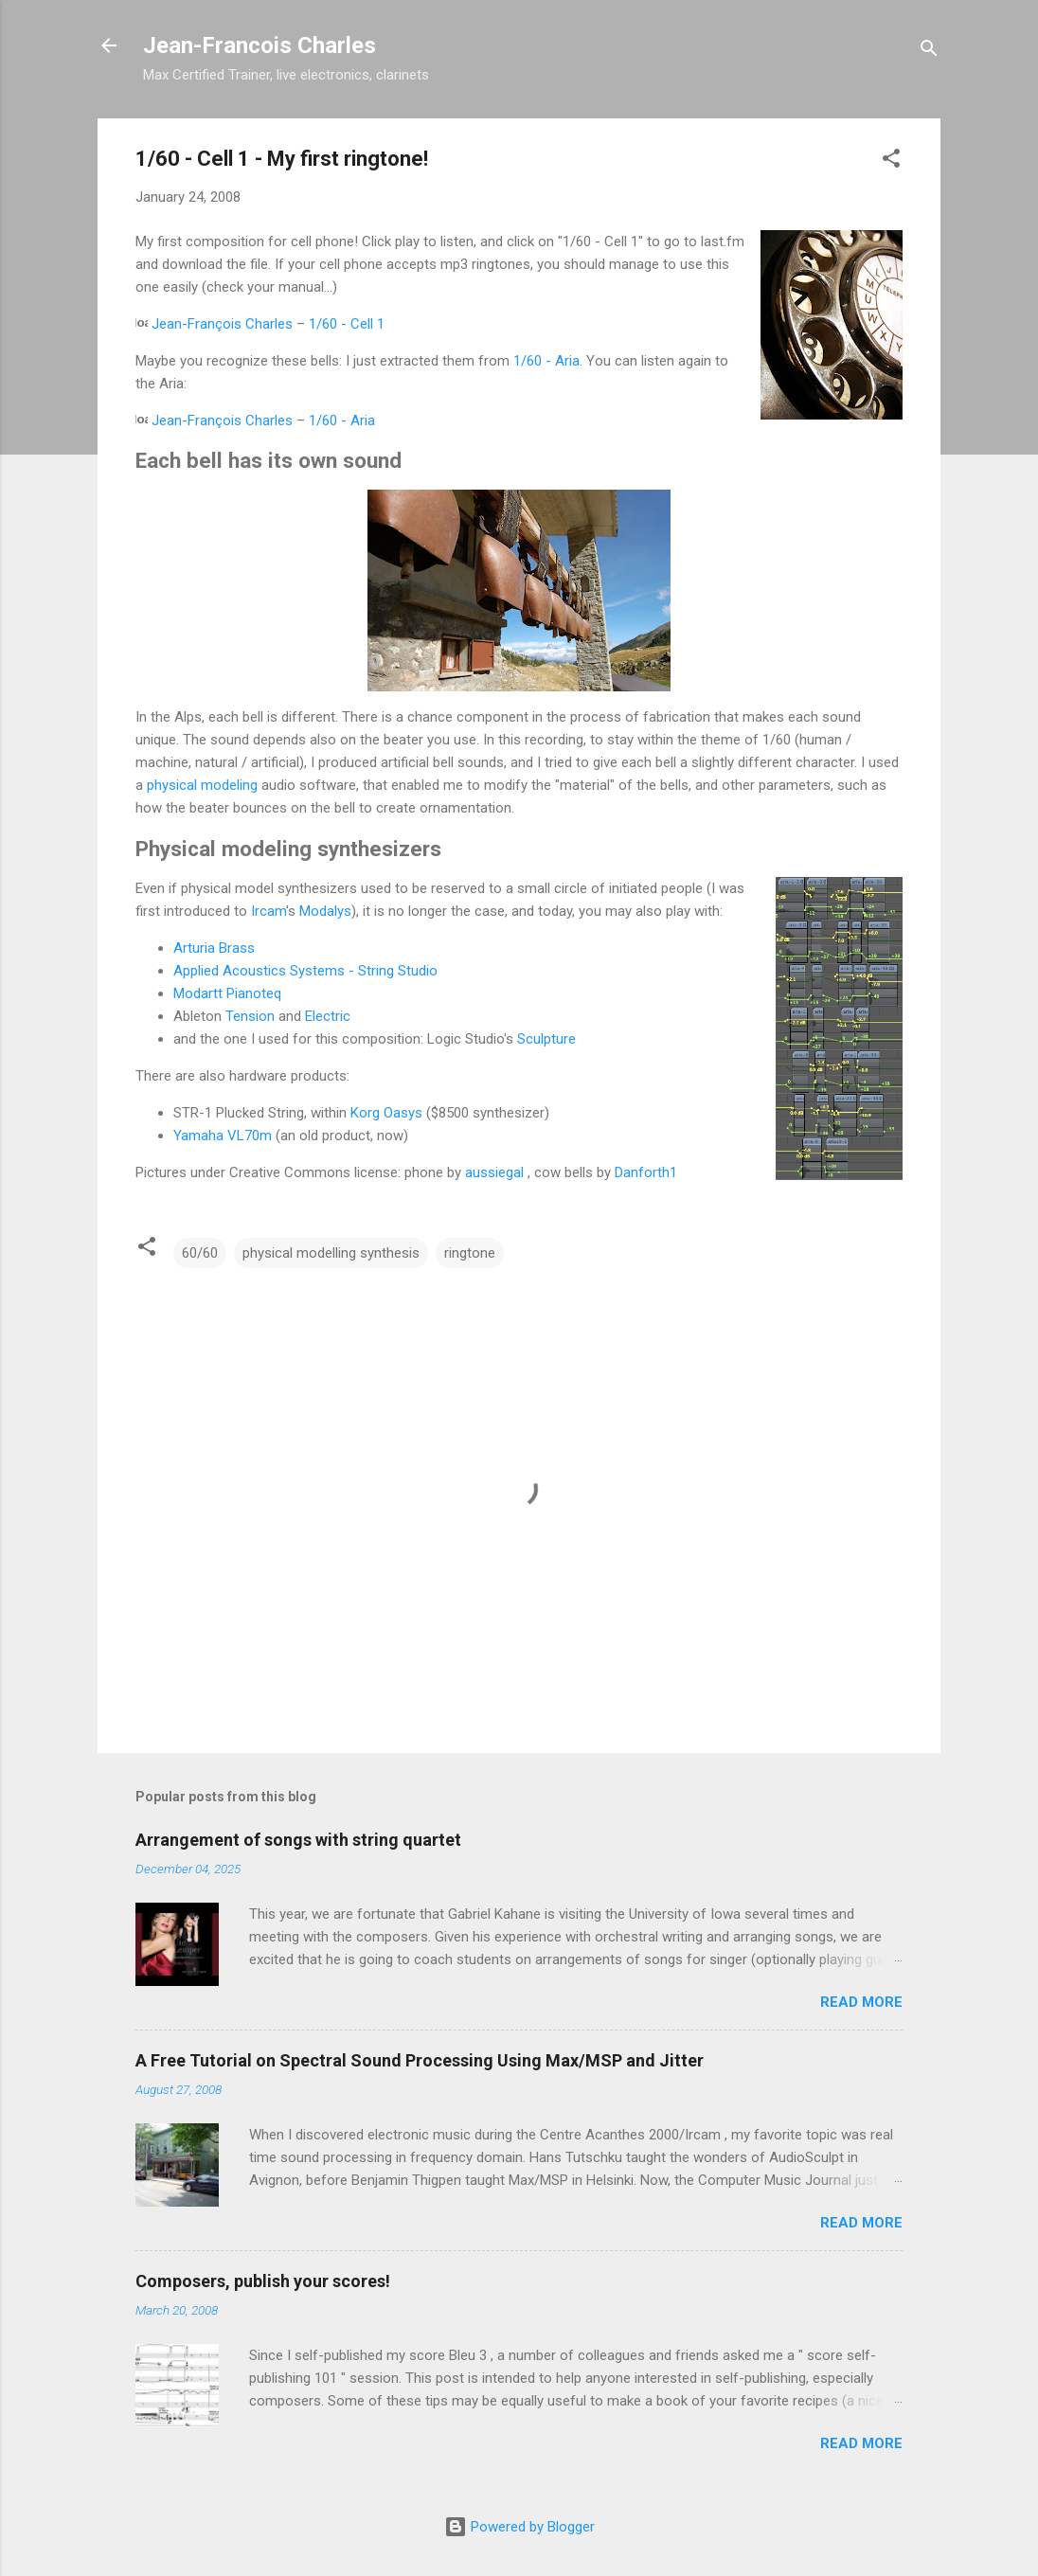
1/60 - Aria (546, 360)
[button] (891, 161)
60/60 (200, 1252)
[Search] (929, 51)
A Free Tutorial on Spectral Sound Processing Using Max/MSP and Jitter (419, 2060)
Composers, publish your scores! (262, 2281)
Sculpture (546, 1038)
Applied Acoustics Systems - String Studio (305, 970)
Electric (327, 1016)
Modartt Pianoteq (227, 993)
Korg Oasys (386, 1112)
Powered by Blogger (519, 2526)
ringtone (469, 1252)
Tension (250, 1016)
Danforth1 (646, 1172)
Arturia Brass (214, 948)
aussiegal (494, 1172)
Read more (861, 2002)
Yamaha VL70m (222, 1135)
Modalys (325, 911)
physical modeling (202, 785)
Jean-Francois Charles (259, 45)
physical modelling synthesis (331, 1252)
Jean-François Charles (222, 323)
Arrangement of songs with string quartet (298, 1840)
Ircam (268, 911)
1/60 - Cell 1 (347, 323)
